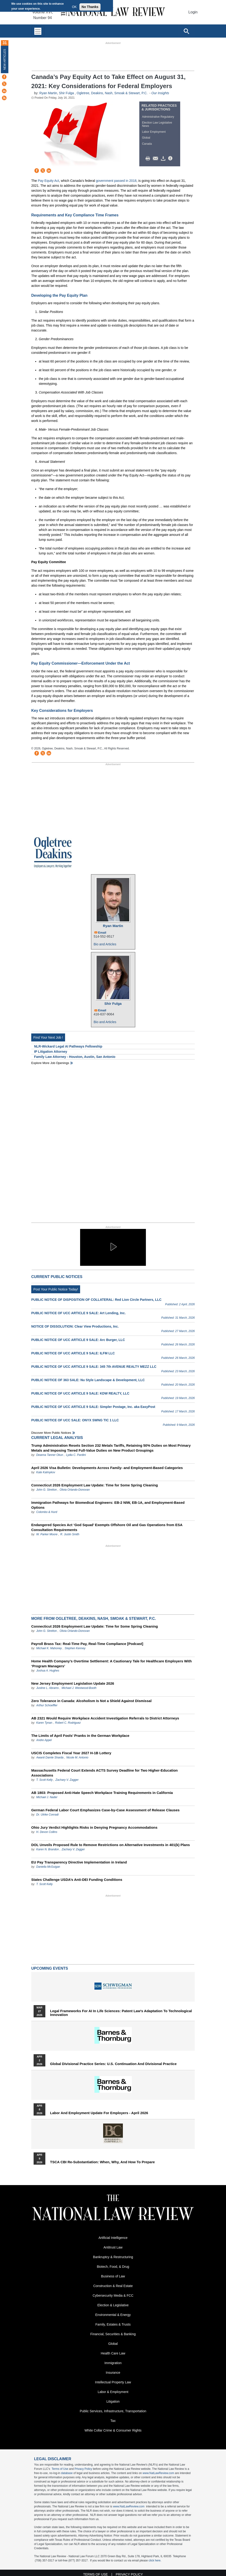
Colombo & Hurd (46, 1512)
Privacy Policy (83, 2469)
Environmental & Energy (113, 2315)
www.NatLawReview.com (158, 2473)
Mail (156, 158)
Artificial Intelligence (113, 2238)
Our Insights (160, 93)
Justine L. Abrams (47, 1688)
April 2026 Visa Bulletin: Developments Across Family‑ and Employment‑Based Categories (107, 1468)
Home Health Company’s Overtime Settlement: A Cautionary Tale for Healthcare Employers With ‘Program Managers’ (111, 1663)
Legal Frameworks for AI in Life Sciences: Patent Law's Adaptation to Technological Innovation (121, 2013)
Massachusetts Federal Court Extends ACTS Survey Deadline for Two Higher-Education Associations (104, 1772)
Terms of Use (60, 2469)
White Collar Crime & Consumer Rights (113, 2430)
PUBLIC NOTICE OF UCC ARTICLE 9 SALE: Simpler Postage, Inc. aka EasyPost (93, 1407)
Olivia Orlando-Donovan (75, 1489)
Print (149, 158)
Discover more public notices (51, 1432)
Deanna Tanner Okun (49, 1455)
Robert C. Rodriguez (68, 1722)
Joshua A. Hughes (47, 1670)
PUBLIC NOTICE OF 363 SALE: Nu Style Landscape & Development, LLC (88, 1380)
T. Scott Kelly (44, 1779)
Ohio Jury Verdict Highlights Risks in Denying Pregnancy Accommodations (94, 1827)
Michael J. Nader (46, 1797)
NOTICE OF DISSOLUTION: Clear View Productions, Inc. (75, 1326)
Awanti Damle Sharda (49, 1757)
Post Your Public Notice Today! (55, 1289)
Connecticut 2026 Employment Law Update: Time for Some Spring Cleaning (94, 1485)
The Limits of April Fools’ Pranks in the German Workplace (80, 1736)
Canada (147, 143)
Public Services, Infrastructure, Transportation (113, 2411)
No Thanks (90, 7)
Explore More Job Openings (50, 1063)
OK (74, 7)
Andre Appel (44, 1740)
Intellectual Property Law (113, 2382)
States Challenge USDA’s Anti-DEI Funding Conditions (76, 1880)
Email (102, 932)
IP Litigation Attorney (50, 1051)
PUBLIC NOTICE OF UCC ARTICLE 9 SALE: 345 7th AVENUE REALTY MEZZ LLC (93, 1366)
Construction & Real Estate (113, 2286)
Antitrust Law (113, 2247)
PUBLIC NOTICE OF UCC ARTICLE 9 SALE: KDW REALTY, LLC (80, 1393)
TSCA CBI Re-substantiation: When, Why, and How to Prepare (102, 2162)
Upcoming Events (49, 1968)
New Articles (4, 59)
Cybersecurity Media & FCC (113, 2295)
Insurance (113, 2372)
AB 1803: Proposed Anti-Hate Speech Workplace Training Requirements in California (102, 1793)
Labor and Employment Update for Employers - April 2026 (99, 2113)
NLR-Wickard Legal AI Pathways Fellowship (68, 1046)
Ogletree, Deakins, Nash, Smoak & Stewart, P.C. (112, 93)
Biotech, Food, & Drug (113, 2266)
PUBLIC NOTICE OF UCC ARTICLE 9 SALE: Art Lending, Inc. (78, 1313)
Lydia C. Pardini (76, 1455)
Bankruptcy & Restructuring (113, 2257)
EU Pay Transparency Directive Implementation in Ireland (79, 1862)
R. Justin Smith (69, 1534)
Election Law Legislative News (157, 124)
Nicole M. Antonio (77, 1757)
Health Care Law (113, 2353)
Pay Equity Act (48, 181)
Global (146, 137)
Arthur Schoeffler (46, 1705)
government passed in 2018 (116, 181)
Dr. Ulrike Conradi (47, 1814)
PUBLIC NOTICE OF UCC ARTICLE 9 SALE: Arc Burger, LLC (78, 1340)
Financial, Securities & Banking (113, 2334)
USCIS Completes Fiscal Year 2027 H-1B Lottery (71, 1753)
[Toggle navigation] (37, 31)
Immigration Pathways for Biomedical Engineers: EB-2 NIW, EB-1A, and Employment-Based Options (108, 1504)
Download (164, 158)
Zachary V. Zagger (66, 1779)
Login (193, 12)
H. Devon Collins (46, 1832)
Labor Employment (154, 131)
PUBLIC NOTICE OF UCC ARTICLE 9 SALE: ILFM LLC (73, 1353)
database (67, 2473)
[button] (113, 1246)
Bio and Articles (105, 944)
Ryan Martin (48, 93)
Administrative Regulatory (158, 116)
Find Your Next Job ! (48, 1037)
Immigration (112, 2363)
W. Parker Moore (46, 1534)
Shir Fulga (67, 93)
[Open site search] (186, 31)
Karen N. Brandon (47, 1849)
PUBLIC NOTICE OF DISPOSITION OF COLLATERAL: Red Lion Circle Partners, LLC (96, 1300)
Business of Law (113, 2276)
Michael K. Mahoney (49, 1648)
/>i (171, 158)
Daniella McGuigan (48, 1866)
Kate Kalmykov (45, 1472)
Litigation (113, 2401)
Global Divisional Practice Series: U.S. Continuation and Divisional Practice (113, 2064)
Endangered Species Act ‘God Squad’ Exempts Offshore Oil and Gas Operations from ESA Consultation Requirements (106, 1527)
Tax (113, 2421)
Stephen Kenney (75, 1648)
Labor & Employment (113, 2392)
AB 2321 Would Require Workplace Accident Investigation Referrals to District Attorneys (105, 1718)
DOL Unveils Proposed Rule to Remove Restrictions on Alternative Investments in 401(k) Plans (110, 1845)
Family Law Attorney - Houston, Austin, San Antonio (74, 1057)
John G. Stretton (46, 1489)
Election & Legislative (113, 2305)
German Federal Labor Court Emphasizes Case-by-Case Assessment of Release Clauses (105, 1810)
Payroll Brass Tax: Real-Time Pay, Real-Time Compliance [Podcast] (87, 1644)
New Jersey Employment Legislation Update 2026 (72, 1683)
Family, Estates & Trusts (113, 2324)
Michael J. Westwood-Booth (79, 1688)
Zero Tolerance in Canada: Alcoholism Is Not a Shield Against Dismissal (91, 1701)
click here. (155, 2560)
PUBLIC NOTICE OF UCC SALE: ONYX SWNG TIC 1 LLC (75, 1420)
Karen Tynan (44, 1722)
